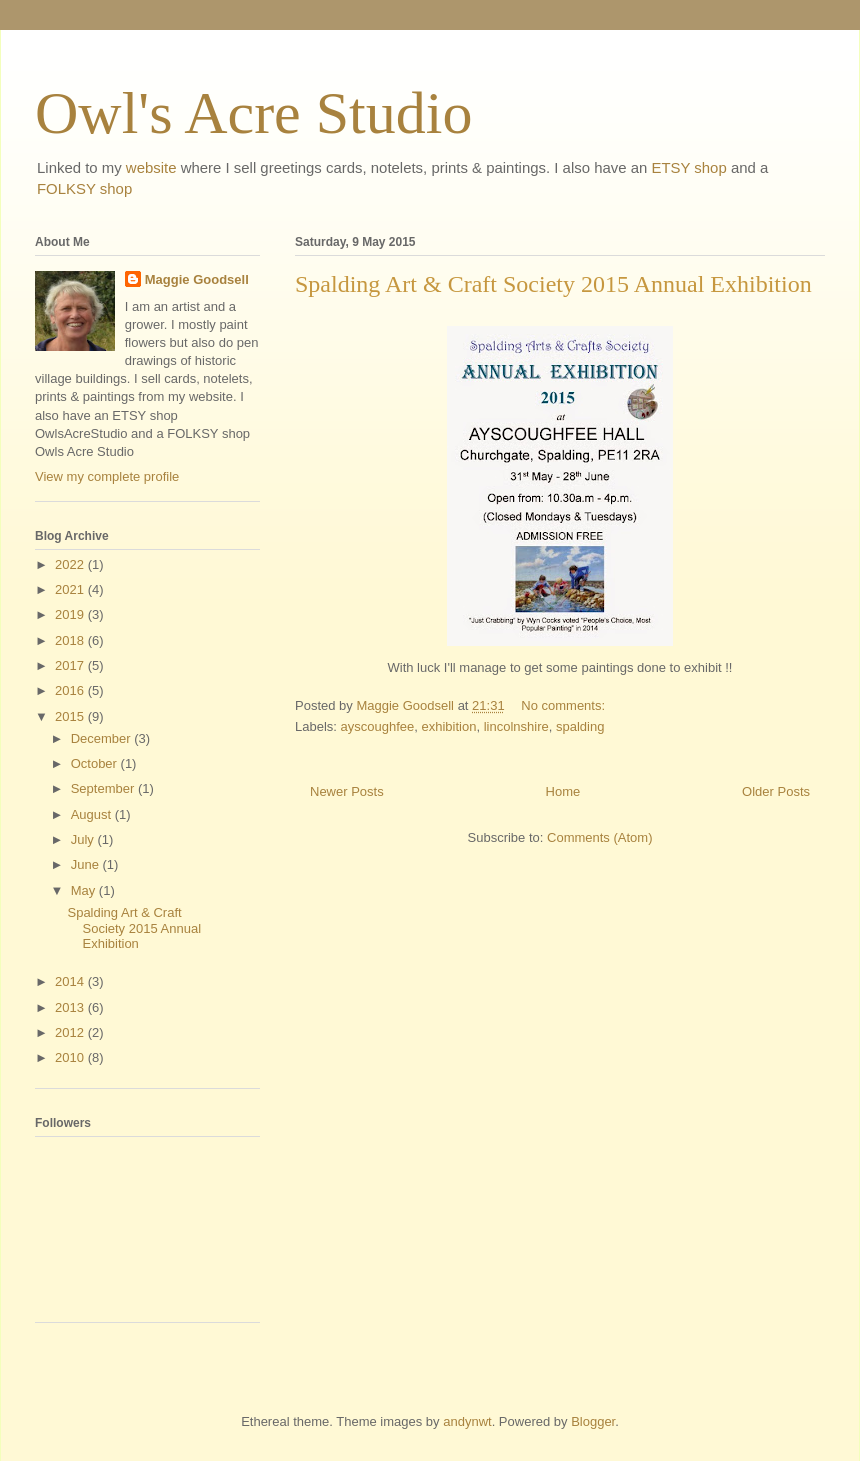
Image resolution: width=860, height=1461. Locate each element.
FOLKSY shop (84, 188)
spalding (580, 726)
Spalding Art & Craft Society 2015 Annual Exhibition (553, 284)
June (87, 864)
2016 (71, 690)
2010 (71, 1057)
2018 (71, 640)
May (85, 890)
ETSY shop (688, 167)
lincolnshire (516, 726)
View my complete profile (107, 476)
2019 (71, 614)
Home (563, 791)
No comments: (564, 705)
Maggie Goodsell (197, 279)
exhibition (449, 726)
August (93, 814)
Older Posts (776, 791)
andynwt (467, 1421)
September (104, 788)
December (103, 738)
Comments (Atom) (599, 837)
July (84, 839)
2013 (71, 1007)
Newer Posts (347, 791)
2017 (71, 665)
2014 (71, 981)
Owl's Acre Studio (253, 113)
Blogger (593, 1421)
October (96, 763)
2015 (71, 716)
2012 (71, 1032)
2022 (71, 564)
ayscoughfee (378, 726)
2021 (71, 589)
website (151, 167)
